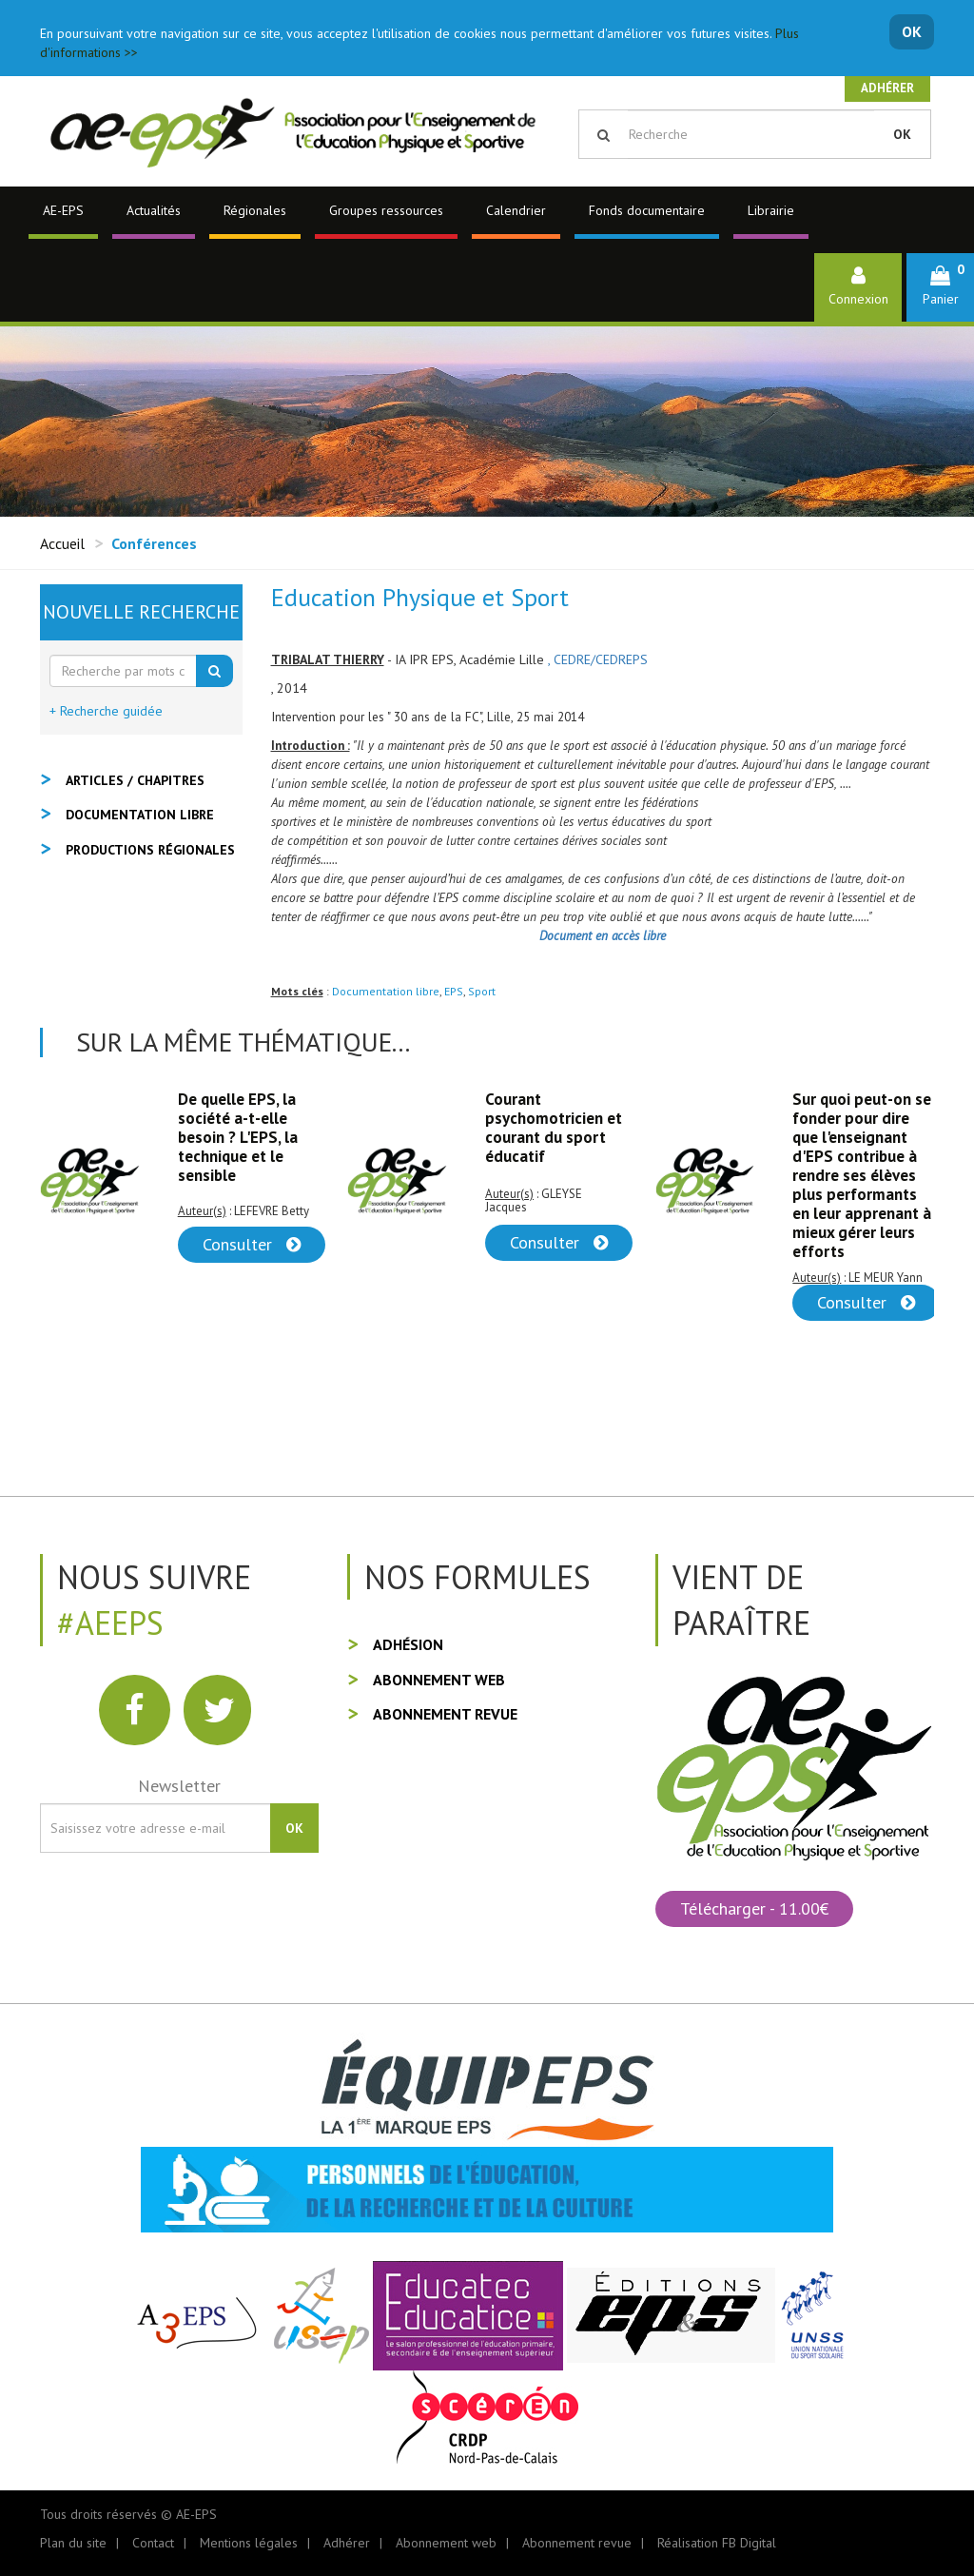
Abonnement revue (445, 1713)
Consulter (252, 1244)
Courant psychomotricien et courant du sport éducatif (553, 1128)
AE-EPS (63, 210)
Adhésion (408, 1644)
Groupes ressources (386, 210)
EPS (453, 991)
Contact (153, 2542)
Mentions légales (249, 2542)
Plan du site (73, 2542)
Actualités (154, 210)
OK (912, 31)
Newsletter (179, 1786)
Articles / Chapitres (135, 780)
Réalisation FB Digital (716, 2542)
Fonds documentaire (647, 210)
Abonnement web (439, 1679)
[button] (940, 287)
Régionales (255, 210)
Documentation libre (385, 991)
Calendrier (516, 210)
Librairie (771, 210)
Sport (482, 991)
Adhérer (887, 88)
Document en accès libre (602, 935)
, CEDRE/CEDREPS (598, 659)
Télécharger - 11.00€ (754, 1908)
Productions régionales (150, 849)
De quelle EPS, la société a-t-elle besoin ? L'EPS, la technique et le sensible (238, 1137)
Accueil (62, 543)
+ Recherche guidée (106, 710)
